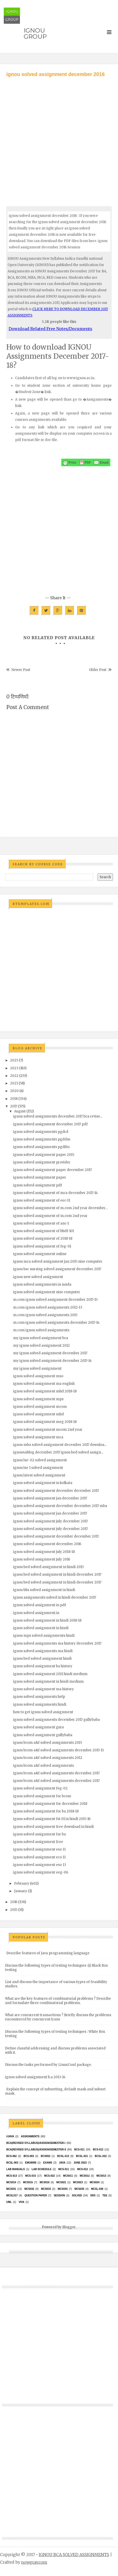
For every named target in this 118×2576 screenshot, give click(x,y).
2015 (13, 1910)
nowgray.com (34, 2562)
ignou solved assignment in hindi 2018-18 (47, 1620)
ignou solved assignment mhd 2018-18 (45, 1391)
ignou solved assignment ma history (43, 1689)
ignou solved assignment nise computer (46, 1292)
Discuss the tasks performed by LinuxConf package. (48, 2065)
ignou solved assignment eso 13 (39, 1865)
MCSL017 (12, 2195)
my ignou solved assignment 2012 (41, 1345)
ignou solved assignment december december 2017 (56, 1491)
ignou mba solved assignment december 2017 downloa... (60, 1445)
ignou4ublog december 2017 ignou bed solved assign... (58, 1452)
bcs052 (45, 2156)
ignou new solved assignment (38, 1277)
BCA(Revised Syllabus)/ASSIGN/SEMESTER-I (35, 2143)
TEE (104, 2195)
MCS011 (68, 2175)
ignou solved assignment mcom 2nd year (47, 1429)
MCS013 (101, 2175)
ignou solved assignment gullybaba (42, 1735)
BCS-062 (11, 2156)
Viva (21, 2202)
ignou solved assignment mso (38, 1376)
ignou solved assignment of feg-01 (42, 1246)
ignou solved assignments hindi (39, 1704)
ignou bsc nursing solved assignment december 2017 (57, 1269)
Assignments (30, 2136)
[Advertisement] (56, 137)
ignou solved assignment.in (36, 1613)
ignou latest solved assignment (39, 1475)
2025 (14, 1060)
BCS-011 (79, 2149)
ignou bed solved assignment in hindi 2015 (48, 1567)
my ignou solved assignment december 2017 (50, 1353)
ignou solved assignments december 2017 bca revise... (57, 1116)
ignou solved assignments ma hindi (43, 1651)
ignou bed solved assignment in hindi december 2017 (57, 1574)
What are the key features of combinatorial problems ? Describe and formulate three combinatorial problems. (58, 2000)
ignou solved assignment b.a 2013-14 (35, 2077)
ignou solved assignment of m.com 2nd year (50, 1216)
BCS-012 (98, 2149)
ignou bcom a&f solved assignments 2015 (47, 1742)
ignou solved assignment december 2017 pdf (50, 1124)
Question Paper (35, 2195)
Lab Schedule (41, 2169)
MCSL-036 (97, 2189)
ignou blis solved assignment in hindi (44, 1590)
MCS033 (46, 2189)
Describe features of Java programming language (48, 1953)
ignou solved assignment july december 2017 (50, 1521)
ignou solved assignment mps (38, 1399)
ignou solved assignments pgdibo (41, 1147)
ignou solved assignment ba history (42, 1666)
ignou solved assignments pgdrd (40, 1132)
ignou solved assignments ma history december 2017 (57, 1643)
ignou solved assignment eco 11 (39, 1857)
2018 (14, 1099)
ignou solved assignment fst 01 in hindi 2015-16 (52, 1819)
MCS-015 (30, 2175)
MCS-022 (49, 2175)
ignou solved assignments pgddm (41, 1139)
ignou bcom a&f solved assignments (43, 1765)
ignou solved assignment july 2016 (41, 1559)
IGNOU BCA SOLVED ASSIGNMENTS (74, 2554)
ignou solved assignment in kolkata (42, 1483)
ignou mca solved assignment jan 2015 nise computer (57, 1261)
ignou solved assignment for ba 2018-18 (46, 1811)
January (20, 1891)
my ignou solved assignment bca (40, 1338)
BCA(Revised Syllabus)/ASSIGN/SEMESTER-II (36, 2149)
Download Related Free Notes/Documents (50, 328)
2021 (14, 1083)
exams (47, 2162)
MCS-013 (11, 2175)
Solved (77, 2195)
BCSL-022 (101, 2156)
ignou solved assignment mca (38, 1437)
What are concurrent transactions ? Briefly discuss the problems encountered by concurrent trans (58, 2017)
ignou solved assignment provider (41, 1162)
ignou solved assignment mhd (38, 1414)
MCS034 (63, 2189)
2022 (14, 1076)
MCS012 (85, 2175)
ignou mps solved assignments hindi (44, 1635)
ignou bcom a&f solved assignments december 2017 (56, 1773)
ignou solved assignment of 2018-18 (42, 1238)
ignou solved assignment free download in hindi (53, 1827)
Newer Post (21, 670)
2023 (14, 1068)
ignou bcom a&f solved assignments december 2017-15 (58, 1750)
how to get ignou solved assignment (43, 1712)
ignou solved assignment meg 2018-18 (45, 1422)
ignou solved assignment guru (38, 1727)
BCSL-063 (12, 2162)
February (21, 1883)
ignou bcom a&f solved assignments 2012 (47, 1758)
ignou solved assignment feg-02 (40, 1788)
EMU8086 (30, 2162)
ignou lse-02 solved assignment (40, 1460)
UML (9, 2202)
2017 (13, 1106)
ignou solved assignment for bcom (42, 1796)
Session (59, 2195)
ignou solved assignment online (40, 1254)
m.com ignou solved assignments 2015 (45, 1315)
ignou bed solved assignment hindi (42, 1658)
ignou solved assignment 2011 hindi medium (50, 1674)
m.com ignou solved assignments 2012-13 (47, 1307)
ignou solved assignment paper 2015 (43, 1155)
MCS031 (11, 2189)
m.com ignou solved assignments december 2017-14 (56, 1322)
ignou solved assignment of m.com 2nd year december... (60, 1208)
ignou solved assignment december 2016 (47, 1544)
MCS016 (44, 2182)
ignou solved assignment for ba (39, 1834)
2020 (14, 1091)
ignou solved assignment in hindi (41, 1628)
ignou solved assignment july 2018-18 (44, 1552)
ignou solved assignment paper (39, 1177)
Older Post (97, 670)
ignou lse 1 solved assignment (38, 1468)
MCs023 (78, 2182)
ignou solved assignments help (39, 1697)
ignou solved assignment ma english (44, 1384)
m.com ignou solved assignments (41, 1330)
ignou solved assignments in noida (42, 1284)
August (20, 1111)
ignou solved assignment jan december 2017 (50, 1498)
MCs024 (95, 2182)
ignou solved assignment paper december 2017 (52, 1170)
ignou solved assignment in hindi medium (48, 1681)
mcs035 (79, 2189)
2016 (13, 1902)
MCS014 (11, 2182)
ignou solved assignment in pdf (39, 1605)
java (62, 2162)
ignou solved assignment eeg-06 (40, 1872)
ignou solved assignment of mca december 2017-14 (55, 1193)
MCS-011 (63, 2169)
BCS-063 (28, 2156)
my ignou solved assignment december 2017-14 (52, 1361)
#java (10, 2136)
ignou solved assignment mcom (40, 1406)
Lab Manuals (15, 2169)
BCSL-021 (82, 2156)
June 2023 (80, 2162)
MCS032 (29, 2189)
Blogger (68, 2227)
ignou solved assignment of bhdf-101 (43, 1231)
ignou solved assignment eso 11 (39, 1849)
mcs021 (61, 2182)
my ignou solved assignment (37, 1368)
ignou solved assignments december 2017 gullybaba (56, 1720)
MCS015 (28, 2182)
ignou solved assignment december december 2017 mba (60, 1506)
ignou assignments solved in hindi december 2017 (54, 1597)
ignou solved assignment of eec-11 (41, 1200)
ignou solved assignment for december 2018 (50, 1804)
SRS (93, 2195)
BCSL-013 (63, 2156)
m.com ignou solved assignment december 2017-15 (55, 1299)
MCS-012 (82, 2169)
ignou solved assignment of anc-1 (41, 1223)
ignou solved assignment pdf (37, 1185)
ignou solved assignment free (38, 1842)
